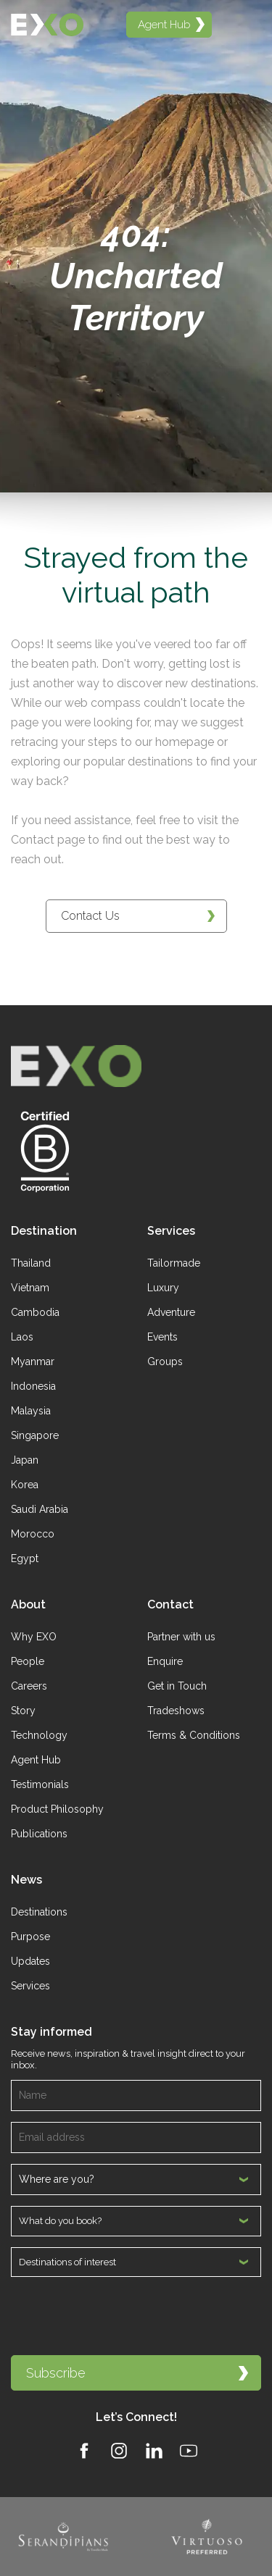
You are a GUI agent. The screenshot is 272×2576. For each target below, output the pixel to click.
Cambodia (35, 1312)
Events (162, 1337)
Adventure (171, 1312)
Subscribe (137, 2372)
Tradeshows (176, 1710)
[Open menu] (243, 24)
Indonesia (33, 1386)
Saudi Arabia (39, 1509)
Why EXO (34, 1636)
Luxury (163, 1287)
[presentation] (121, 2316)
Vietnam (30, 1287)
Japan (24, 1460)
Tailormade (173, 1263)
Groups (165, 1361)
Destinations (39, 1912)
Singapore (35, 1435)
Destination (44, 1231)
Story (23, 1710)
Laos (22, 1337)
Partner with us (181, 1636)
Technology (39, 1735)
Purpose (30, 1936)
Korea (24, 1484)
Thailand (31, 1263)
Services (171, 1231)
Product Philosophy (57, 1809)
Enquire (165, 1661)
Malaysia (31, 1411)
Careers (29, 1686)
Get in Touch (177, 1686)
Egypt (24, 1558)
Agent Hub (36, 1760)
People (27, 1661)
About (28, 1604)
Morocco (32, 1534)
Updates (30, 1961)
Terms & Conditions (193, 1735)
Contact (170, 1604)
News (26, 1880)
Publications (39, 1833)
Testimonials (40, 1784)
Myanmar (32, 1361)
